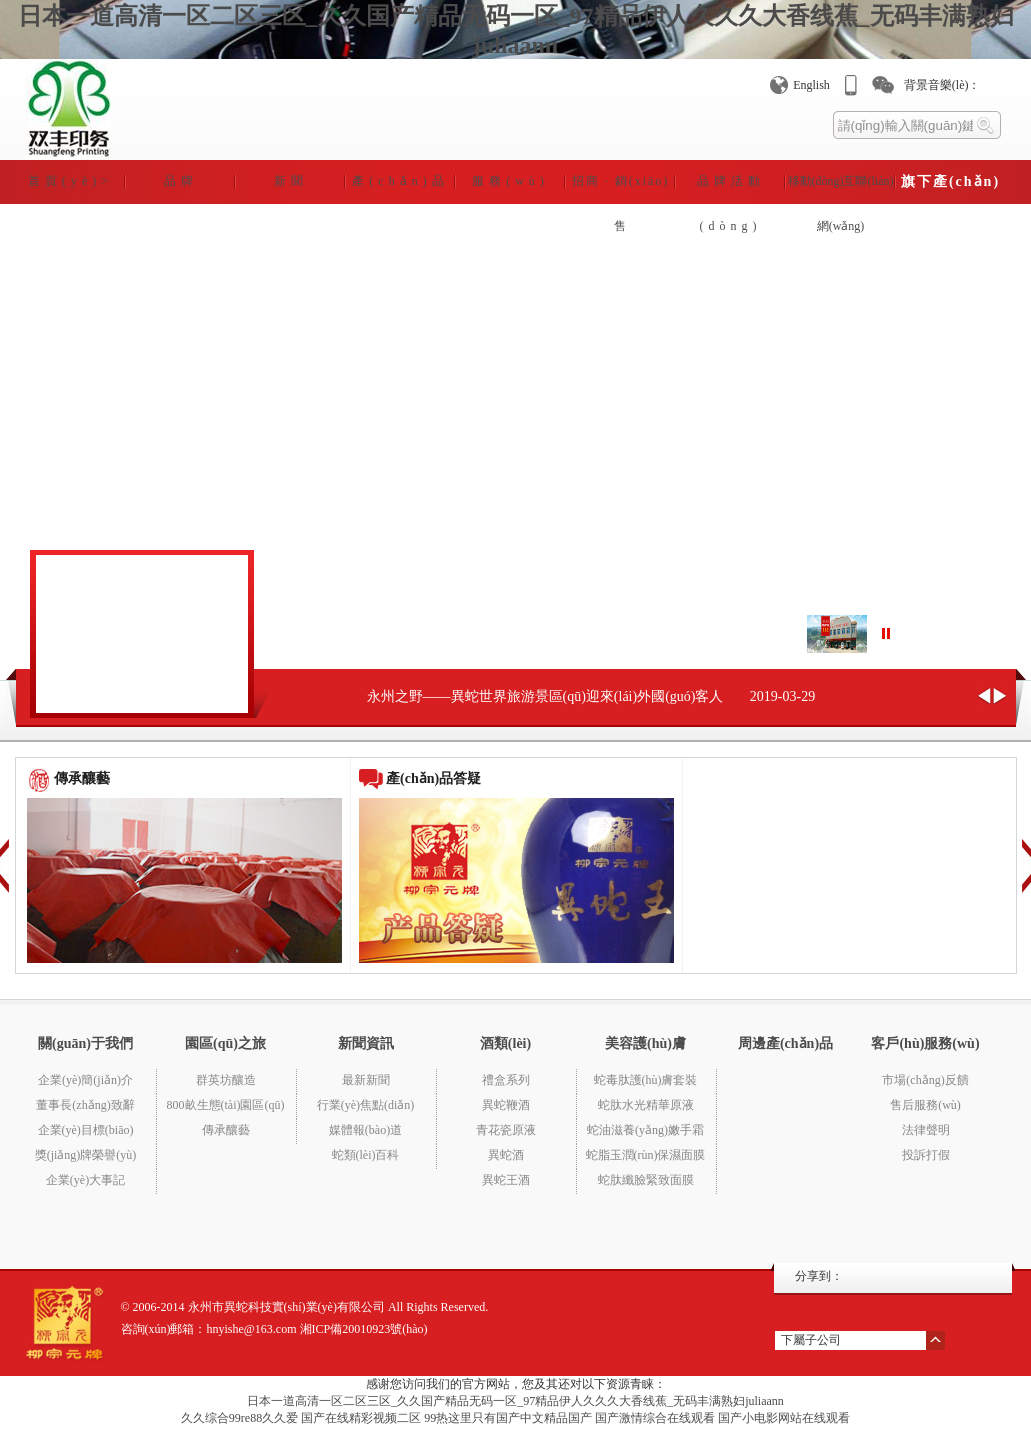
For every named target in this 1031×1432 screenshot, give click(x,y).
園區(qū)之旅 (225, 1043)
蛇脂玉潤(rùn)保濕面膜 (646, 1155)
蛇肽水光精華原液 (646, 1105)
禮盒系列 (506, 1080)
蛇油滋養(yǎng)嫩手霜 (645, 1130)
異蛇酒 (506, 1155)
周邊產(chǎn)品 (785, 1043)
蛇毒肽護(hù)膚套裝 (646, 1080)
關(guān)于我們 (85, 1043)
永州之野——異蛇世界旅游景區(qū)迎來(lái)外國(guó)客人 (545, 696)
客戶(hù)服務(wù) (925, 1043)
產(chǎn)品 (400, 181)
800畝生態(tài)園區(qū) (226, 1105)
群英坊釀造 (226, 1080)
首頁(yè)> (70, 181)
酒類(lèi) (505, 1043)
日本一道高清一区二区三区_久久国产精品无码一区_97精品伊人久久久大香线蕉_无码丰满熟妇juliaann (515, 1401)
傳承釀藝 (226, 1130)
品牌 (181, 181)
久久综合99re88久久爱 (239, 1418)
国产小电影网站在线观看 (784, 1418)
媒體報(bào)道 (365, 1130)
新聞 (291, 181)
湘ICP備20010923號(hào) (364, 1329)
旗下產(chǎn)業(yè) (950, 189)
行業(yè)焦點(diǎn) (366, 1105)
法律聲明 (926, 1130)
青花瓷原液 (506, 1130)
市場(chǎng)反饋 (925, 1080)
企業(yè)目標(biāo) (86, 1130)
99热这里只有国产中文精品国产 (508, 1418)
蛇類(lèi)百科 (366, 1155)
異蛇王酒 (506, 1180)
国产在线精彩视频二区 (361, 1418)
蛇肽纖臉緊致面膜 (646, 1180)
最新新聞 (366, 1080)
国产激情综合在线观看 (655, 1418)
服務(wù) (510, 181)
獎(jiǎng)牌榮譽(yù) (86, 1155)
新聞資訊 (366, 1043)
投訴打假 (926, 1155)
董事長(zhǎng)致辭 (85, 1105)
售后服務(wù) (925, 1105)
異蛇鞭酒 (506, 1105)
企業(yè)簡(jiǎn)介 (85, 1080)
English (811, 85)
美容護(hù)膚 (645, 1043)
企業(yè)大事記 (85, 1180)
